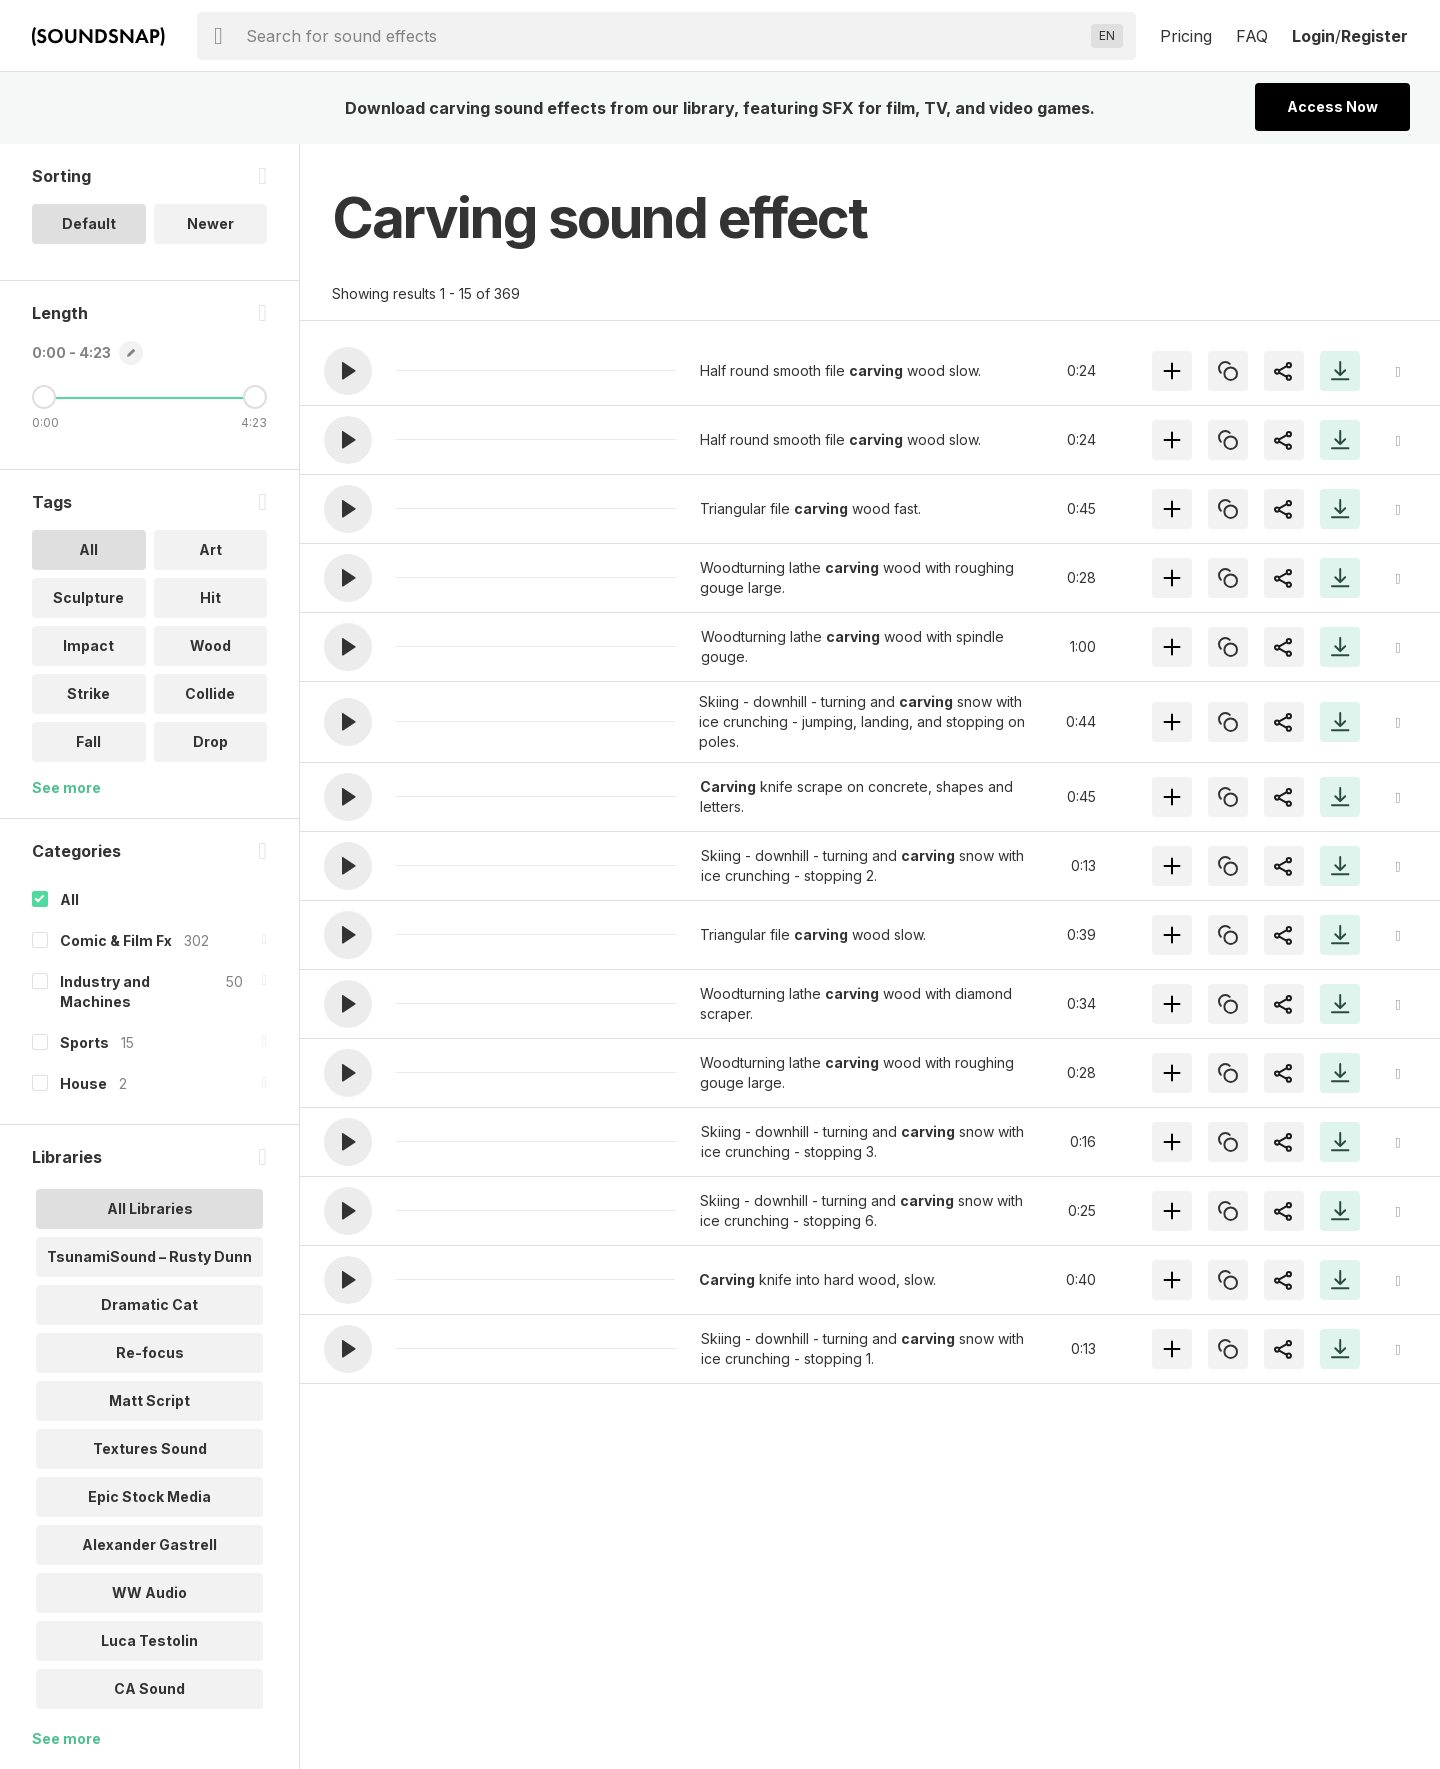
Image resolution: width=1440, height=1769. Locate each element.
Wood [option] (210, 645)
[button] (348, 371)
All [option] (88, 549)
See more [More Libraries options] (66, 1738)
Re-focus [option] (150, 1352)
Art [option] (210, 549)
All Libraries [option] (150, 1208)
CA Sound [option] (149, 1688)
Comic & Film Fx (116, 940)
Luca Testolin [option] (149, 1640)
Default (89, 223)
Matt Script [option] (149, 1400)
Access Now (1332, 106)
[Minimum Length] (44, 397)
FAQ (1252, 36)
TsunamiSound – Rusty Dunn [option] (149, 1256)
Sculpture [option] (88, 597)
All (69, 899)
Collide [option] (210, 693)
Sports (84, 1042)
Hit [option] (210, 597)
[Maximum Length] (255, 397)
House (83, 1083)
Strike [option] (88, 693)
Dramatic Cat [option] (149, 1304)
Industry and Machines (105, 991)
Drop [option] (210, 741)
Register (1374, 36)
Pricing (1186, 36)
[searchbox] (664, 36)
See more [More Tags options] (66, 787)
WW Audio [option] (149, 1592)
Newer (210, 223)
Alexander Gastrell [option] (149, 1544)
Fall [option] (88, 741)
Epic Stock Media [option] (149, 1496)
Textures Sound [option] (150, 1448)
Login (1313, 36)
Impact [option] (88, 645)
